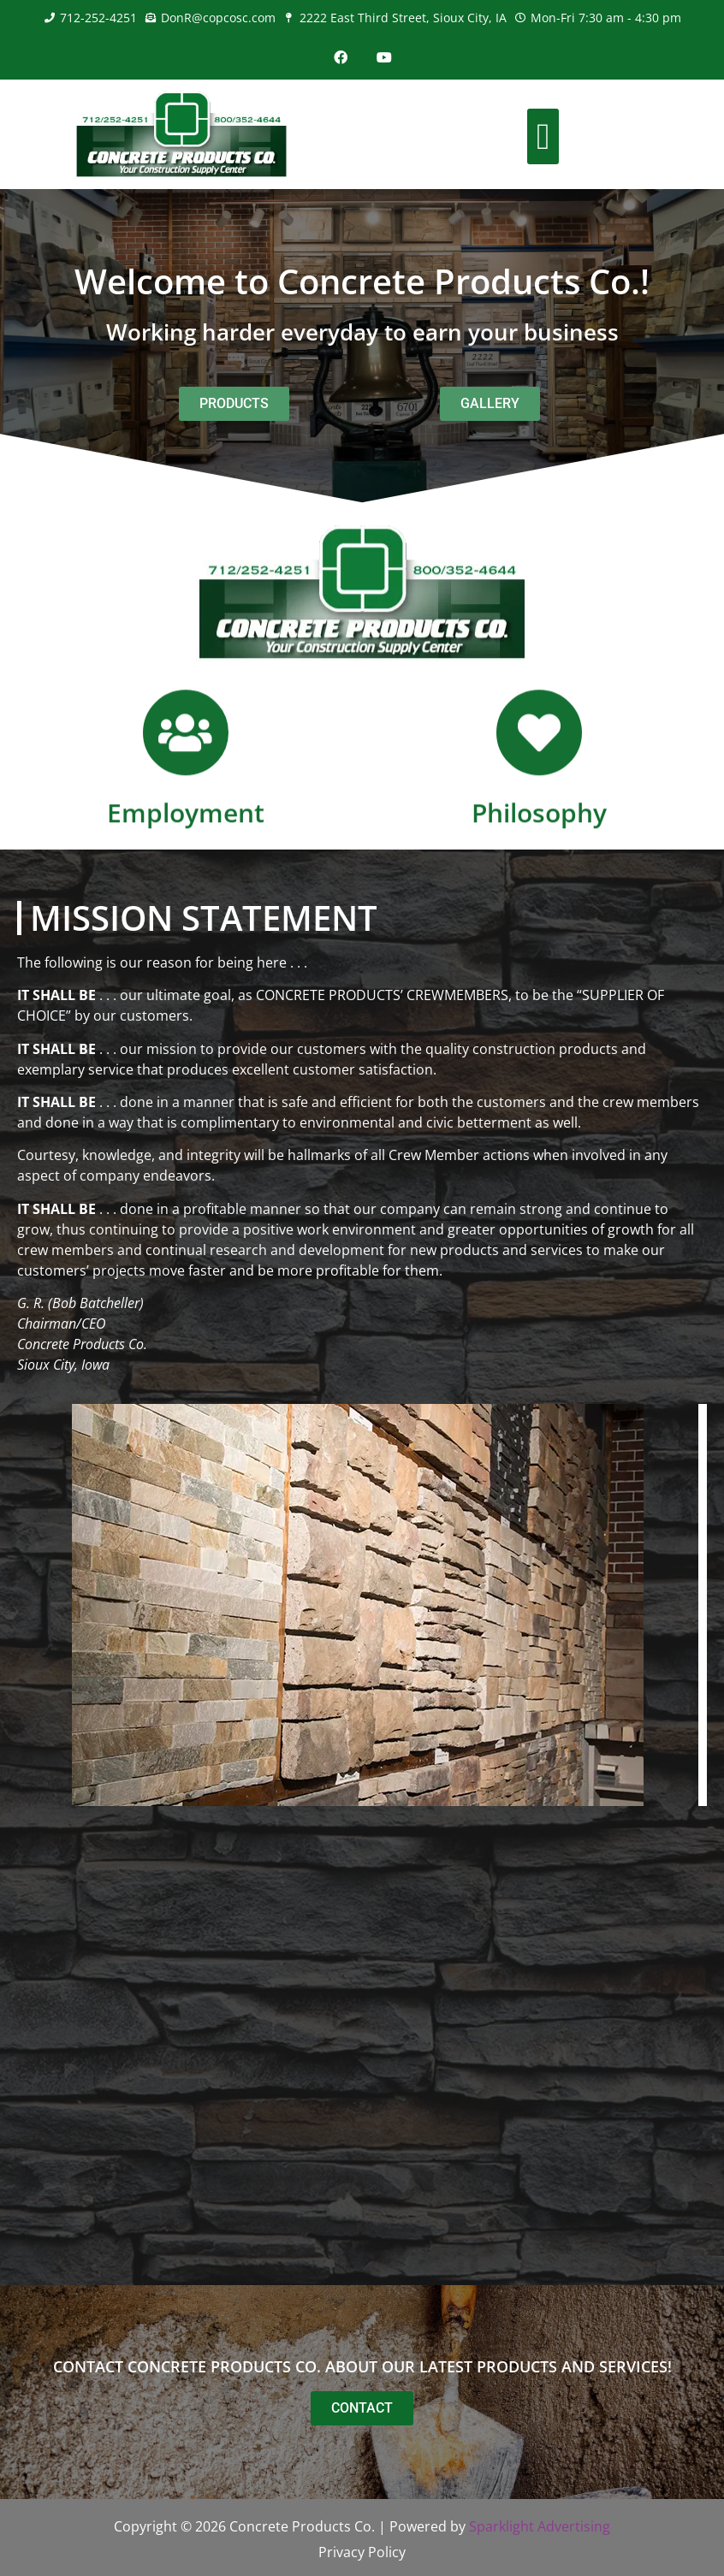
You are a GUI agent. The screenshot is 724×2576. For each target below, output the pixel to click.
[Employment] (185, 780)
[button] (543, 136)
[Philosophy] (539, 780)
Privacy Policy (362, 2552)
